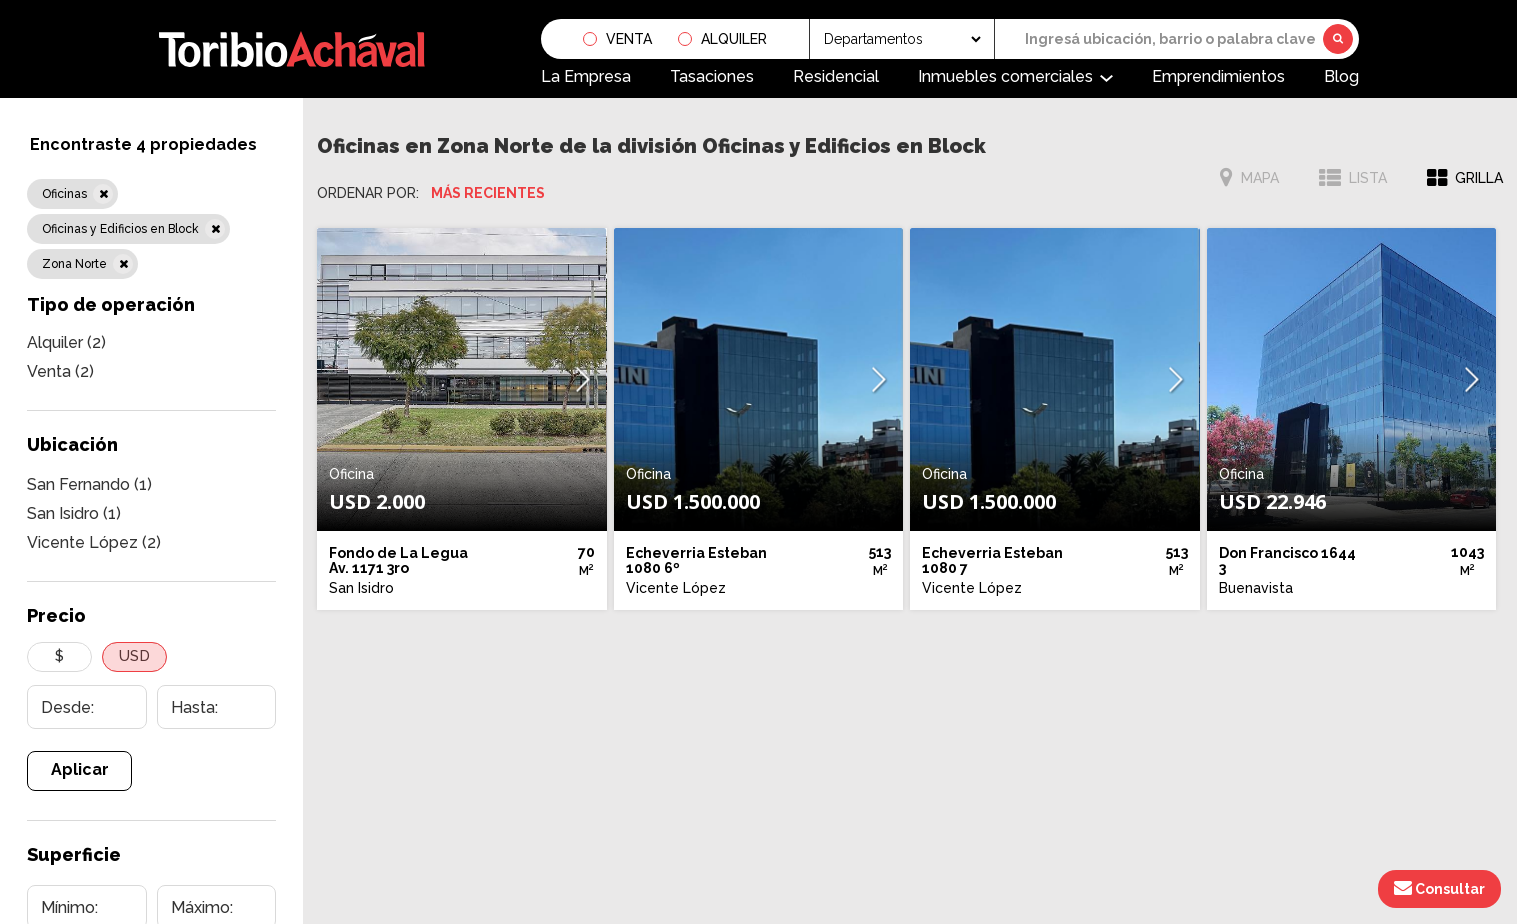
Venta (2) (60, 371)
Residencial (836, 76)
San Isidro (74, 513)
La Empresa (586, 76)
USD (134, 656)
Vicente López (94, 542)
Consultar (1439, 888)
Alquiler (734, 39)
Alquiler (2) (66, 342)
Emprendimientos (1218, 76)
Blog (1341, 76)
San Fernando (89, 484)
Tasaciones (712, 76)
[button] (583, 379)
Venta (629, 39)
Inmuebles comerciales (1005, 76)
